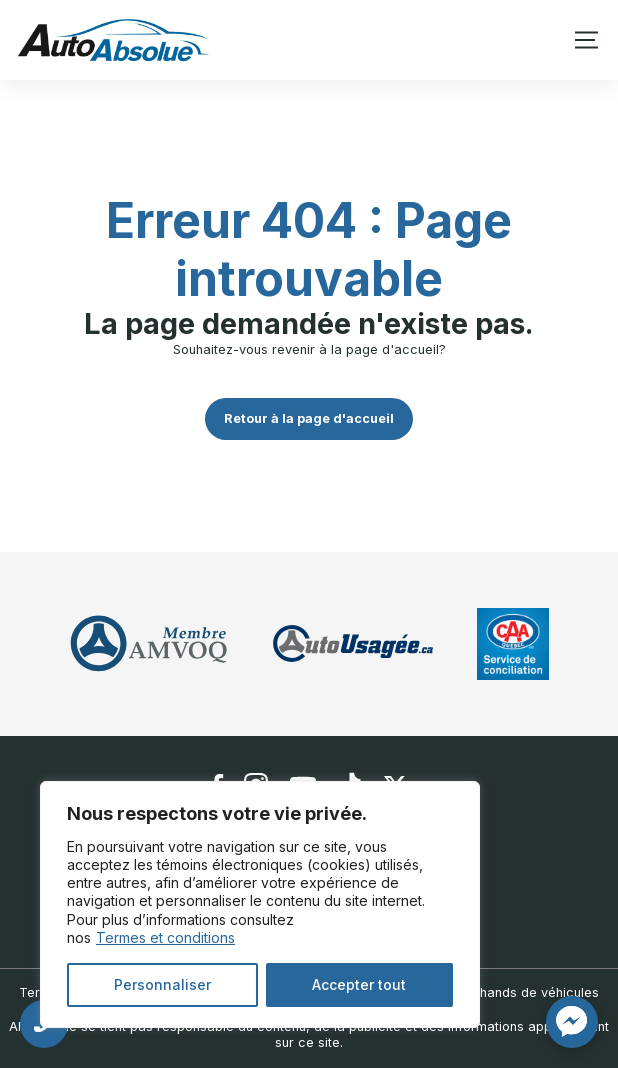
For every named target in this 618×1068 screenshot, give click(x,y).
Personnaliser (162, 984)
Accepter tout (359, 984)
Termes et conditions (165, 937)
